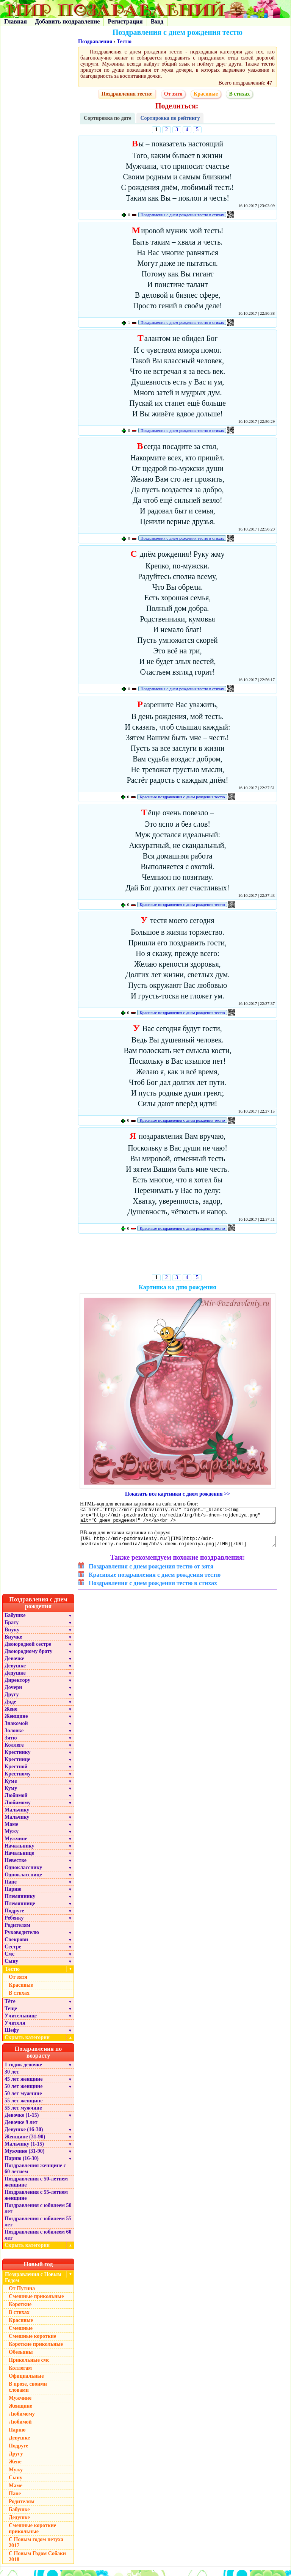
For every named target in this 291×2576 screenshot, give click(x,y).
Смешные (21, 2334)
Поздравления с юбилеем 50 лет (38, 2214)
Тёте (10, 2007)
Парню (13, 1895)
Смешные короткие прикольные (32, 2534)
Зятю (11, 1743)
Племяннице (20, 1909)
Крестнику (17, 1758)
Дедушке (15, 1678)
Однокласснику (23, 1873)
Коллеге (14, 1750)
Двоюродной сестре (28, 1650)
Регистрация (125, 21)
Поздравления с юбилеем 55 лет (38, 2227)
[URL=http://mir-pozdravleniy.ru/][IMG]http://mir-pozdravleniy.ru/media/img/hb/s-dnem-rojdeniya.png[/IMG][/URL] (178, 1546)
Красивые (206, 94)
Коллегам (20, 2374)
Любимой (16, 1801)
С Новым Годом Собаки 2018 (37, 2562)
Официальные (26, 2381)
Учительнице (21, 2021)
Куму (11, 1794)
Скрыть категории (39, 2043)
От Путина (22, 2294)
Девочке (14, 1664)
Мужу (12, 1837)
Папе (11, 1887)
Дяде (10, 1707)
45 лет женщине (23, 2085)
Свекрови (16, 1945)
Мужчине (16, 1844)
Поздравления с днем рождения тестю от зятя (151, 1572)
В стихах (239, 94)
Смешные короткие (32, 2342)
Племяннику (20, 1902)
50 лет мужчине (23, 2099)
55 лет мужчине (23, 2113)
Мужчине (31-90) (24, 2157)
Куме (11, 1787)
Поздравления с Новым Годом (33, 2283)
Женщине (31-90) (25, 2142)
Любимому (18, 1808)
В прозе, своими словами (28, 2393)
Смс (9, 1959)
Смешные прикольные (36, 2302)
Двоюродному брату (28, 1657)
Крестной (16, 1772)
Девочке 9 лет (21, 2128)
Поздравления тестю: (127, 94)
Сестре (13, 1952)
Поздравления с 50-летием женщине (36, 2187)
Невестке (16, 1866)
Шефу (12, 2036)
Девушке (15, 1671)
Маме (11, 1830)
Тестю (124, 41)
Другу (12, 1700)
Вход (157, 21)
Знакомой (16, 1729)
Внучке (13, 1642)
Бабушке (15, 1621)
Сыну (11, 1967)
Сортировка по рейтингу (170, 118)
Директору (17, 1686)
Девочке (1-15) (22, 2121)
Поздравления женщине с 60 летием (35, 2174)
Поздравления (95, 41)
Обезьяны (21, 2358)
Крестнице (17, 1765)
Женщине (16, 1722)
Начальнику (19, 1851)
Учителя (15, 2028)
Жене (11, 1714)
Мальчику (17, 1815)
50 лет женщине (23, 2092)
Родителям (17, 1931)
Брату (12, 1628)
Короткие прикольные (36, 2350)
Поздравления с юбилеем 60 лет (38, 2240)
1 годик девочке (23, 2070)
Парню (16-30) (22, 2164)
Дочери (13, 1693)
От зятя (173, 94)
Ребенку (14, 1923)
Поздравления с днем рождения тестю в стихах (182, 214)
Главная (15, 21)
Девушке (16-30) (24, 2135)
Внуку (12, 1635)
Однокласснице (23, 1880)
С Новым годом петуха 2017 (36, 2548)
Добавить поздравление (67, 21)
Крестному (18, 1779)
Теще (11, 2014)
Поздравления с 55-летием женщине (36, 2201)
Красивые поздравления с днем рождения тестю (182, 796)
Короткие (20, 2310)
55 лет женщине (23, 2106)
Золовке (14, 1736)
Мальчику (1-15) (24, 2149)
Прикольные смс (29, 2366)
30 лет (12, 2077)
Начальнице (19, 1859)
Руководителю (22, 1938)
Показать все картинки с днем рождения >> (177, 1494)
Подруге (14, 1916)
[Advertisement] (177, 1255)
